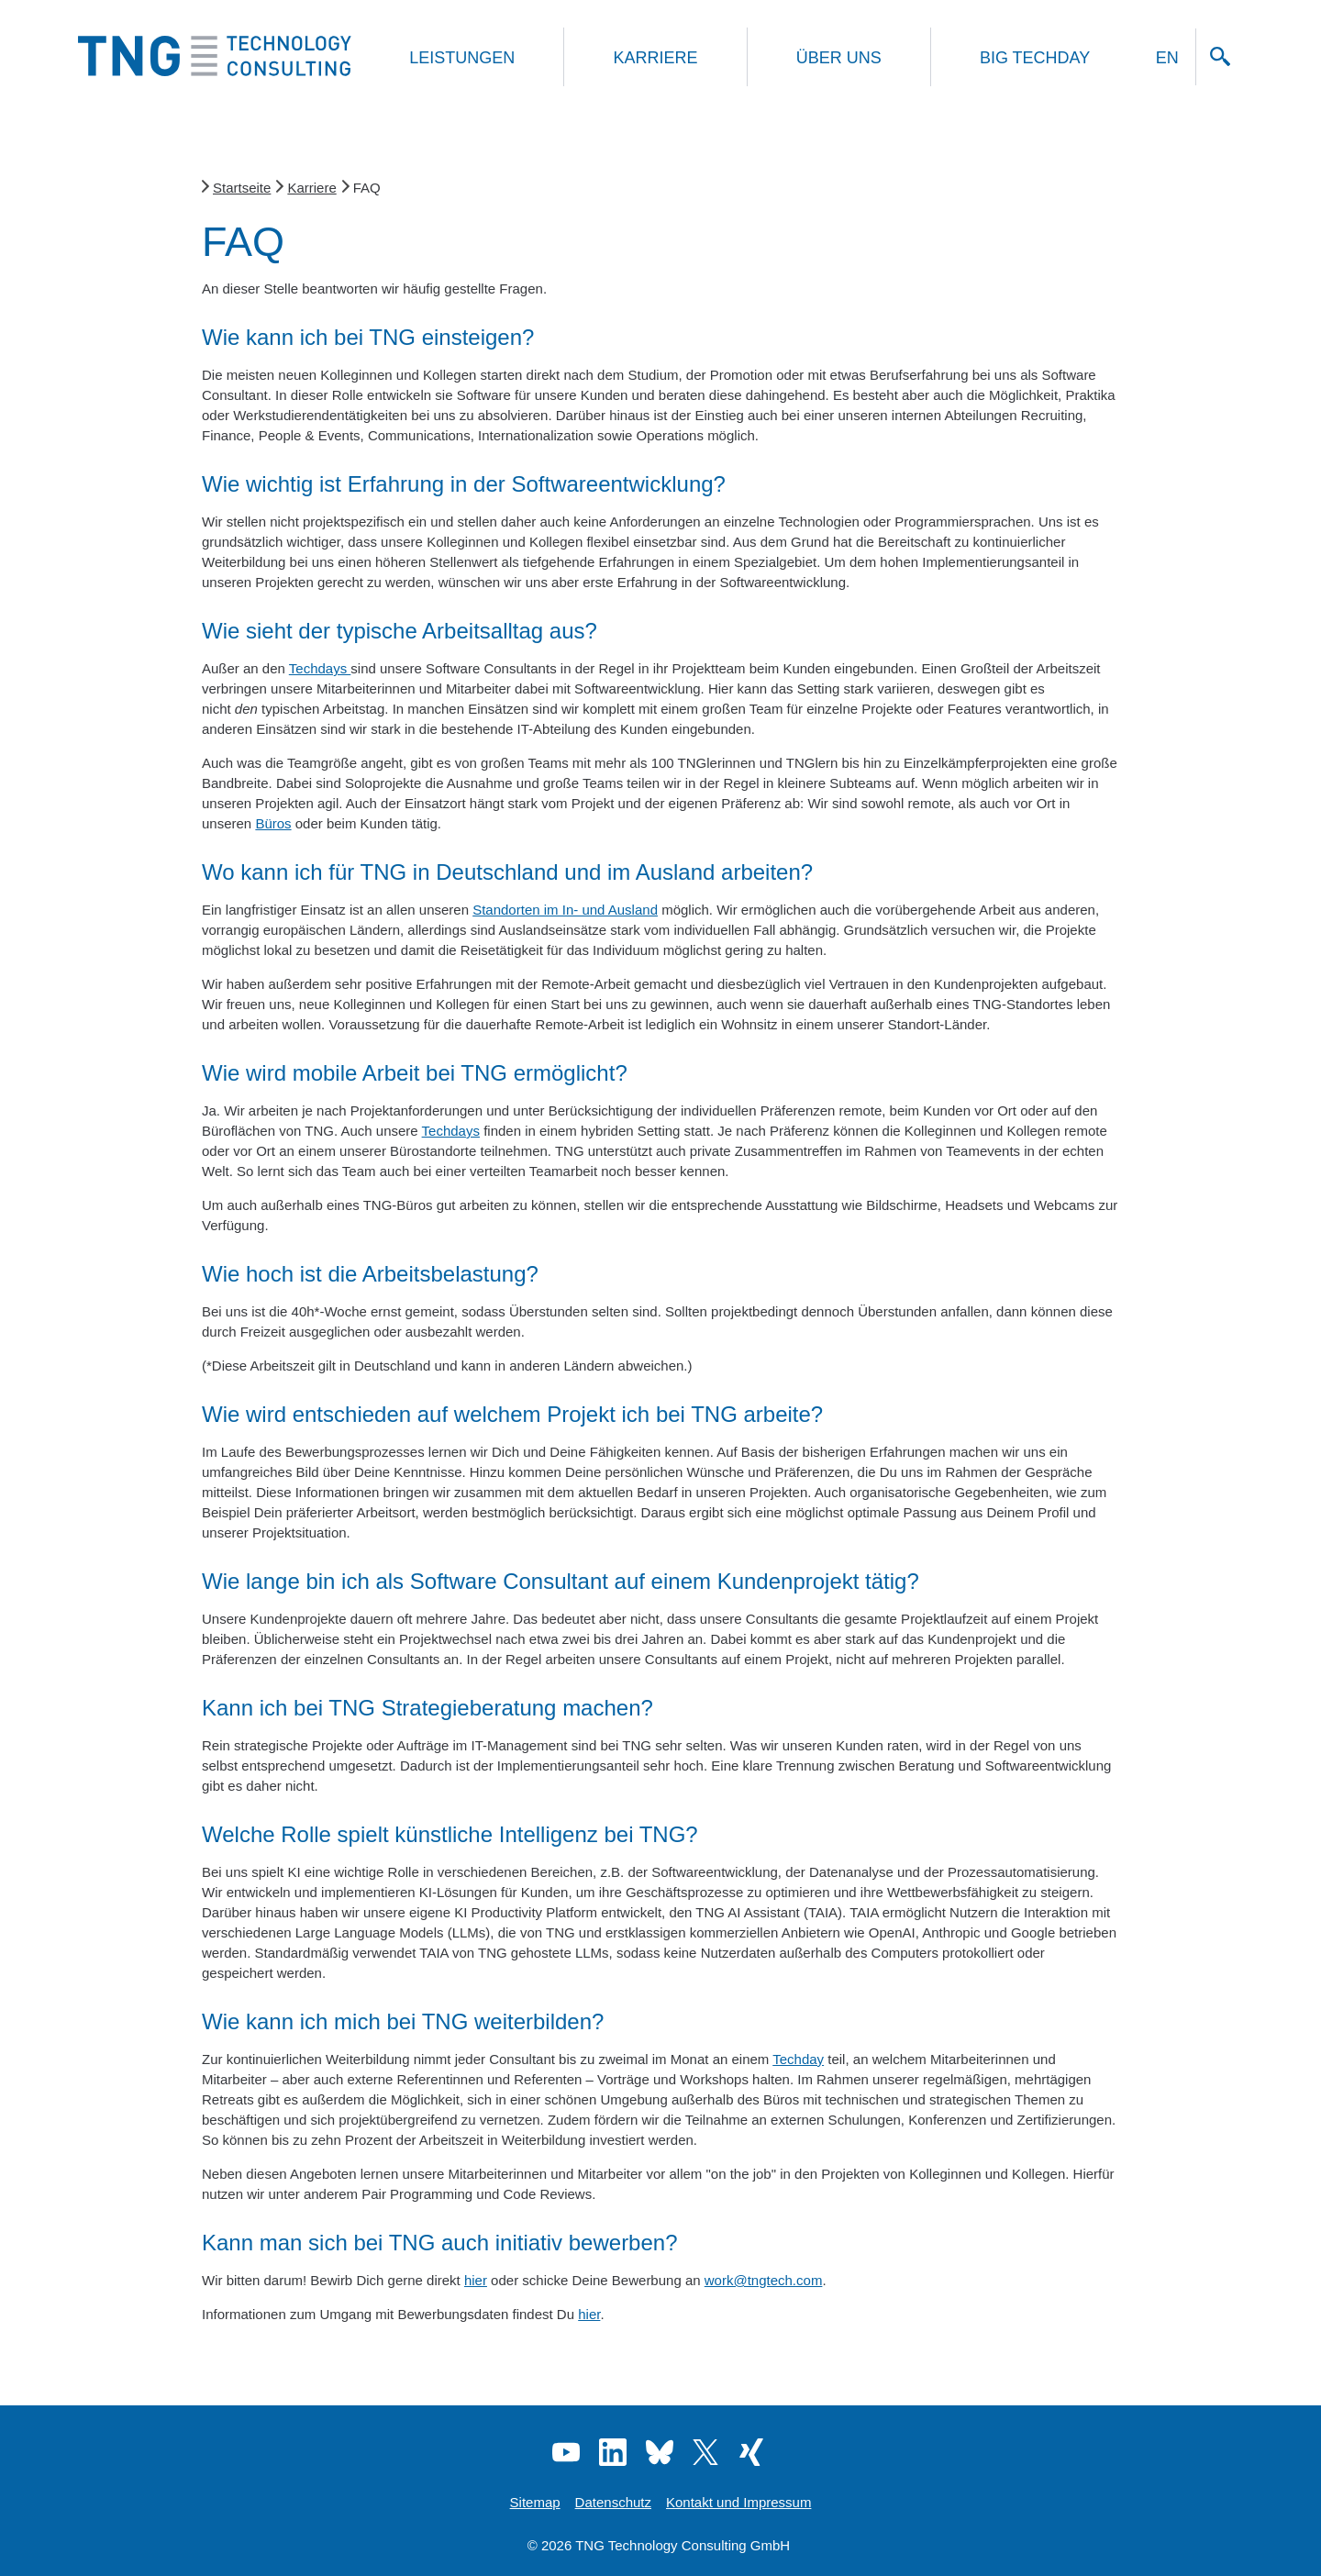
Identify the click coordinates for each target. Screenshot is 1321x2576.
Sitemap (535, 2502)
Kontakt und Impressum (738, 2502)
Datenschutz (613, 2502)
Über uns (839, 58)
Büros (273, 823)
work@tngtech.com (764, 2280)
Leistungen (462, 58)
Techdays (320, 668)
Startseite (242, 187)
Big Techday (1035, 58)
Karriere (655, 58)
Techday (798, 2059)
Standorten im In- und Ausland (565, 909)
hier (475, 2280)
